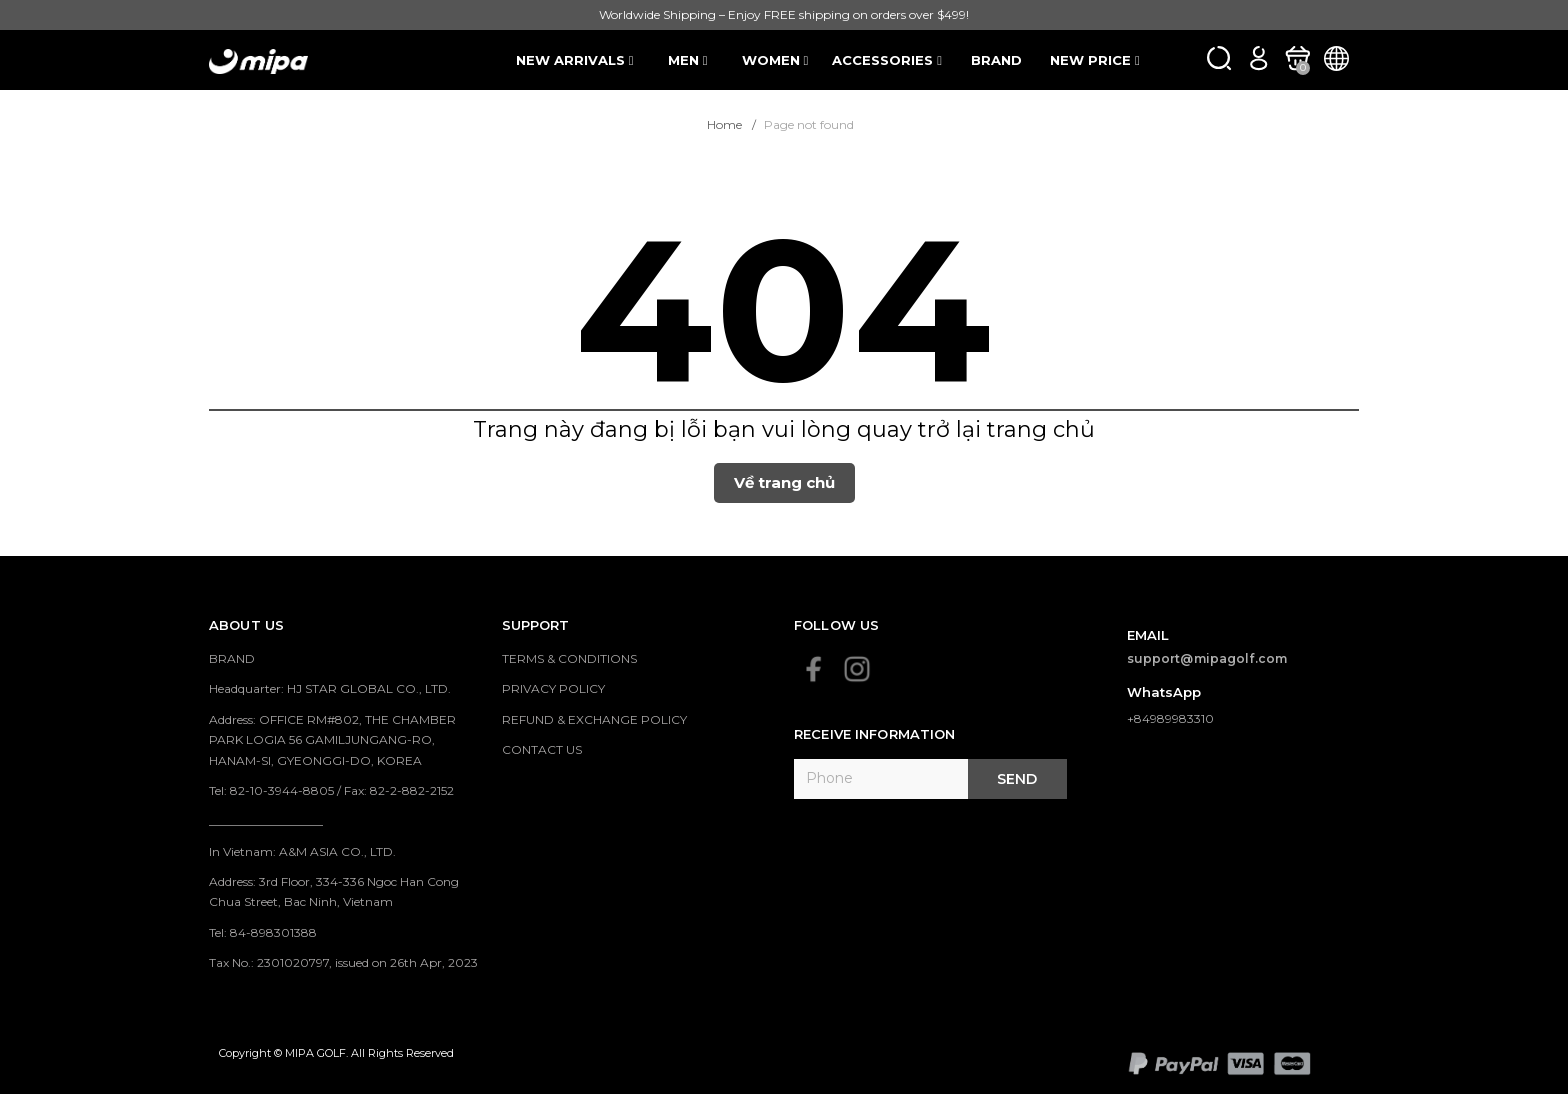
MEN (688, 60)
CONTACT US (542, 749)
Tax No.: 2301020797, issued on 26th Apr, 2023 (343, 962)
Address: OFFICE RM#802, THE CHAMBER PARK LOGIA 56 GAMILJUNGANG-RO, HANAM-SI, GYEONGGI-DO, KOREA (332, 740)
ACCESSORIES (887, 60)
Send (1017, 779)
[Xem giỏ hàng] (1297, 57)
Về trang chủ (784, 482)
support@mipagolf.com (1207, 658)
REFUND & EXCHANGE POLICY (594, 719)
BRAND (996, 60)
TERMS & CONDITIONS (569, 658)
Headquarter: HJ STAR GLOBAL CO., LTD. (330, 688)
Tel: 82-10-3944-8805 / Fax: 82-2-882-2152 (331, 790)
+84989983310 (1170, 718)
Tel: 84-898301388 (263, 932)
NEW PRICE (1095, 60)
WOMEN (775, 60)
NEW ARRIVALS (575, 60)
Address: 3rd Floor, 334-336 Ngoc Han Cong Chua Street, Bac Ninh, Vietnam (334, 891)
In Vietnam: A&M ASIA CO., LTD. (302, 851)
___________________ (266, 820)
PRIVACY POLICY (553, 688)
